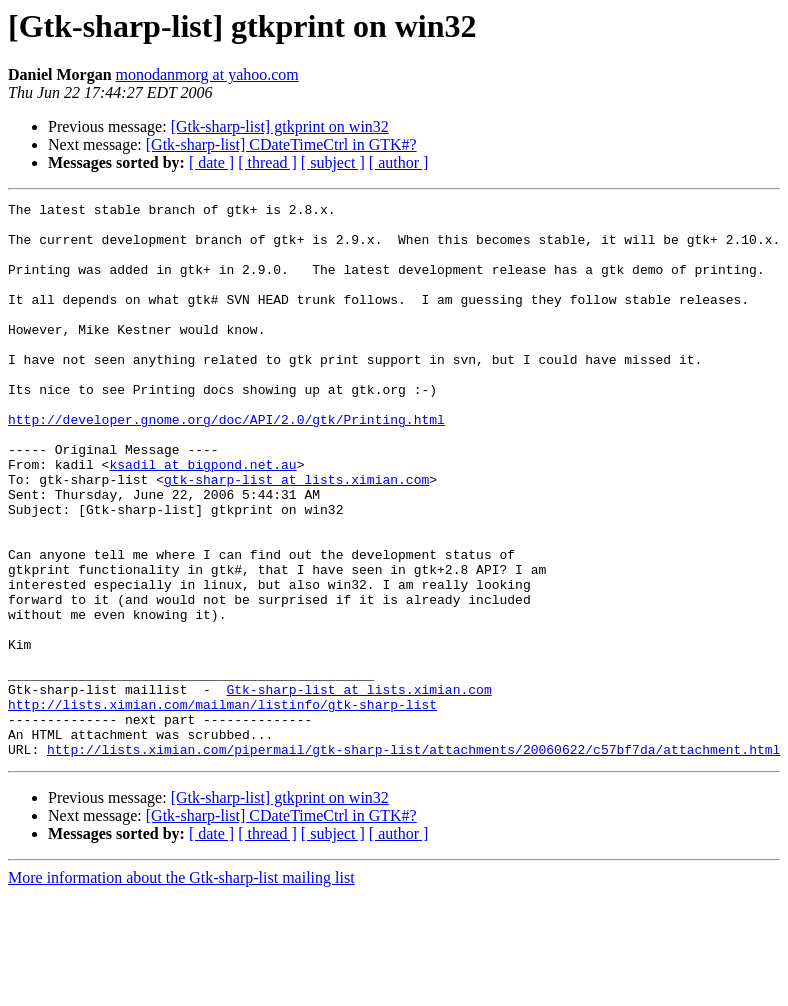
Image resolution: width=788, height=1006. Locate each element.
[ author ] (399, 162)
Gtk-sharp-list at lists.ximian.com (358, 788)
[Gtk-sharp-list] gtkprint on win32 (280, 126)
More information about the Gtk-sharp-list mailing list (181, 988)
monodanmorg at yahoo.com (207, 74)
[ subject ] (333, 162)
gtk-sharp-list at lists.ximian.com (296, 536)
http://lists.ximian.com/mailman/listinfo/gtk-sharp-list (222, 806)
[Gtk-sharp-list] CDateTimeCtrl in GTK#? (281, 144)
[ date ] (211, 162)
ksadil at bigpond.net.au (202, 518)
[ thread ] (267, 162)
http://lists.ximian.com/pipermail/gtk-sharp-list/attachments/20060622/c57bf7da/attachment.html (413, 860)
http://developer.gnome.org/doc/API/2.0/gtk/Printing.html (226, 464)
